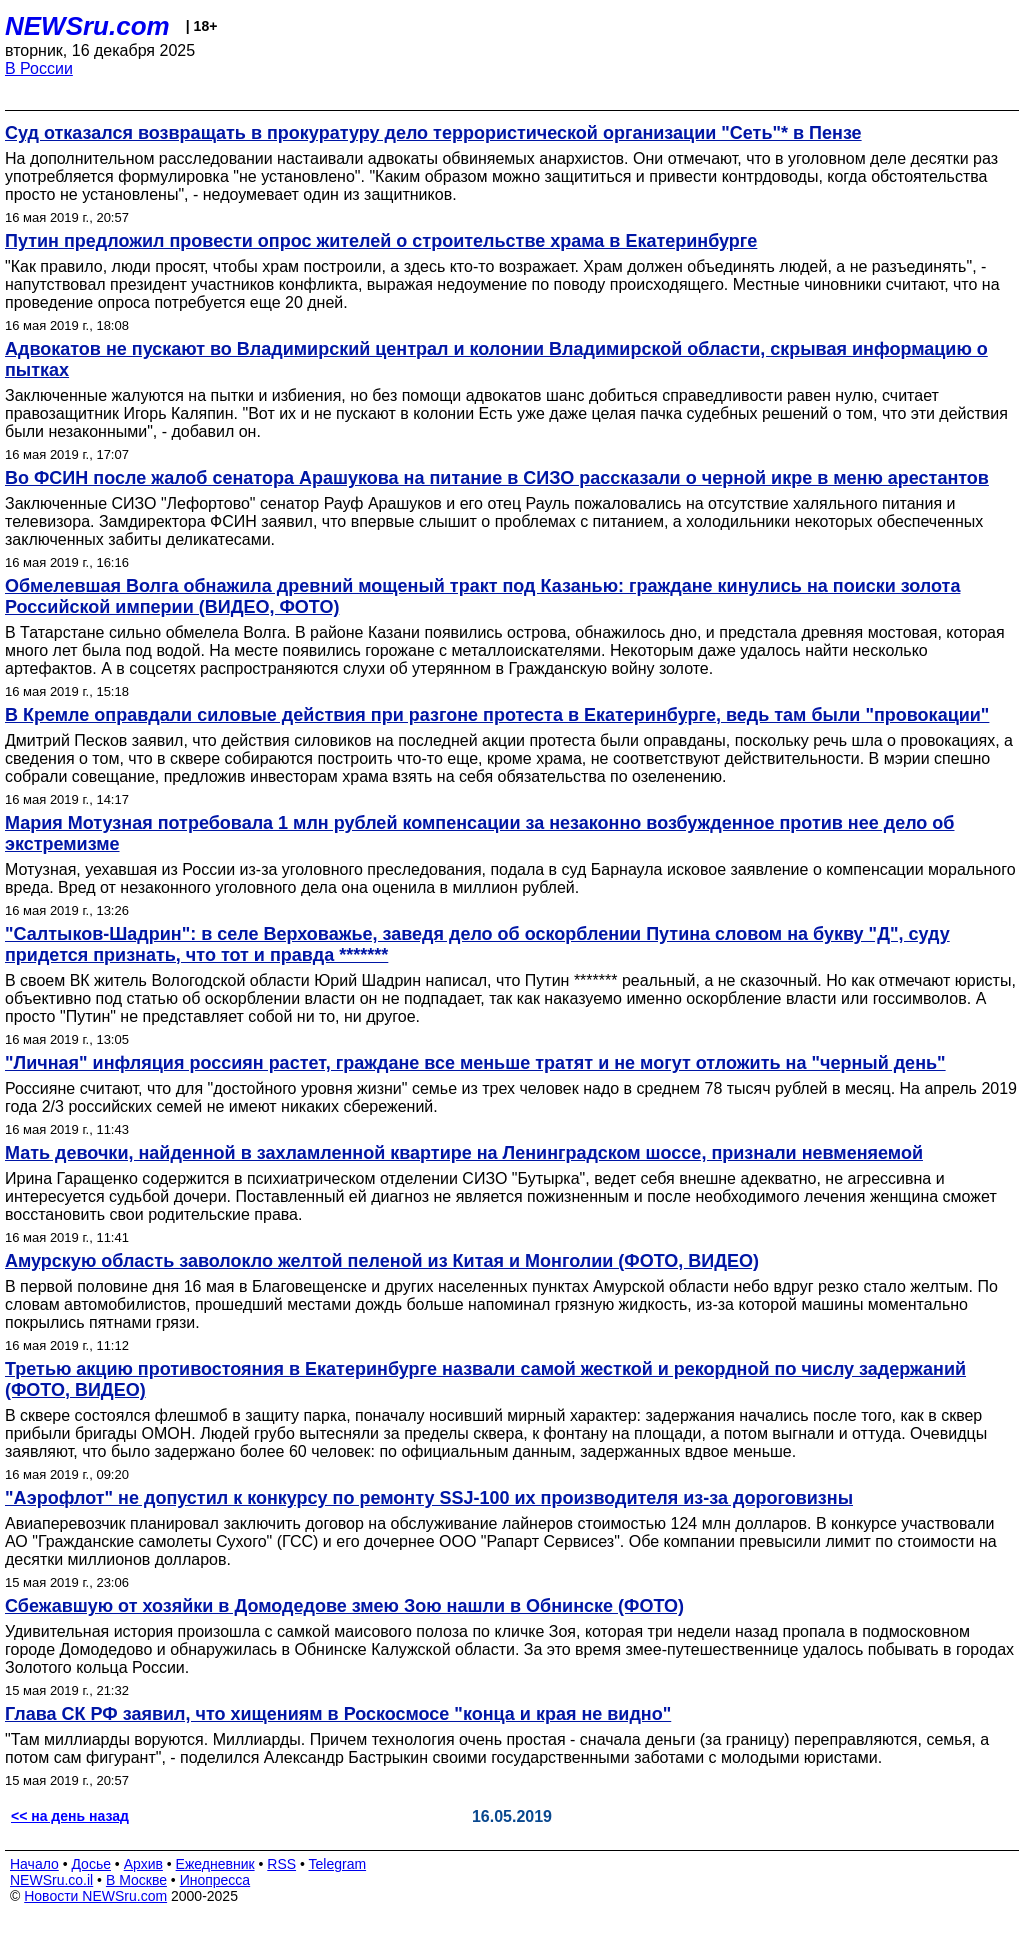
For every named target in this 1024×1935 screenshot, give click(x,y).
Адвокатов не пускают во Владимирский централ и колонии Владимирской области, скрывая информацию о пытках (496, 359)
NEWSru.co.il (51, 1880)
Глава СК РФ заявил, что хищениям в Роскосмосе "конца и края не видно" (338, 1714)
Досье (91, 1864)
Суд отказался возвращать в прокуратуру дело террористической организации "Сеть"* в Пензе (433, 133)
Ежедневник (215, 1864)
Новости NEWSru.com (95, 1896)
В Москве (136, 1880)
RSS (281, 1864)
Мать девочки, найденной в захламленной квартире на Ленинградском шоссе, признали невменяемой (464, 1153)
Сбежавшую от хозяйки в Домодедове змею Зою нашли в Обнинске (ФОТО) (344, 1606)
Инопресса (215, 1880)
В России (39, 68)
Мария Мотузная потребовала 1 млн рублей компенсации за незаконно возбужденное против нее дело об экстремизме (479, 833)
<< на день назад (70, 1816)
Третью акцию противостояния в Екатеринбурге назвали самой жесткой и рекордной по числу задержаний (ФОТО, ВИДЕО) (485, 1379)
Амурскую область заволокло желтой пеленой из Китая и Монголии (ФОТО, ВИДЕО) (382, 1261)
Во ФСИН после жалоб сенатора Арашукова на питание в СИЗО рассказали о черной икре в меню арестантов (497, 478)
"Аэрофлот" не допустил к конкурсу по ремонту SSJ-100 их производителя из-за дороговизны (429, 1498)
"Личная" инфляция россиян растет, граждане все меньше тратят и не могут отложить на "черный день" (475, 1063)
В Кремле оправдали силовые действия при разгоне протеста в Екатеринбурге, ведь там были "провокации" (497, 715)
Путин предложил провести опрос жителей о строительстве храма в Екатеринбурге (381, 241)
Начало (34, 1864)
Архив (143, 1864)
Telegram (338, 1864)
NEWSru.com (87, 26)
